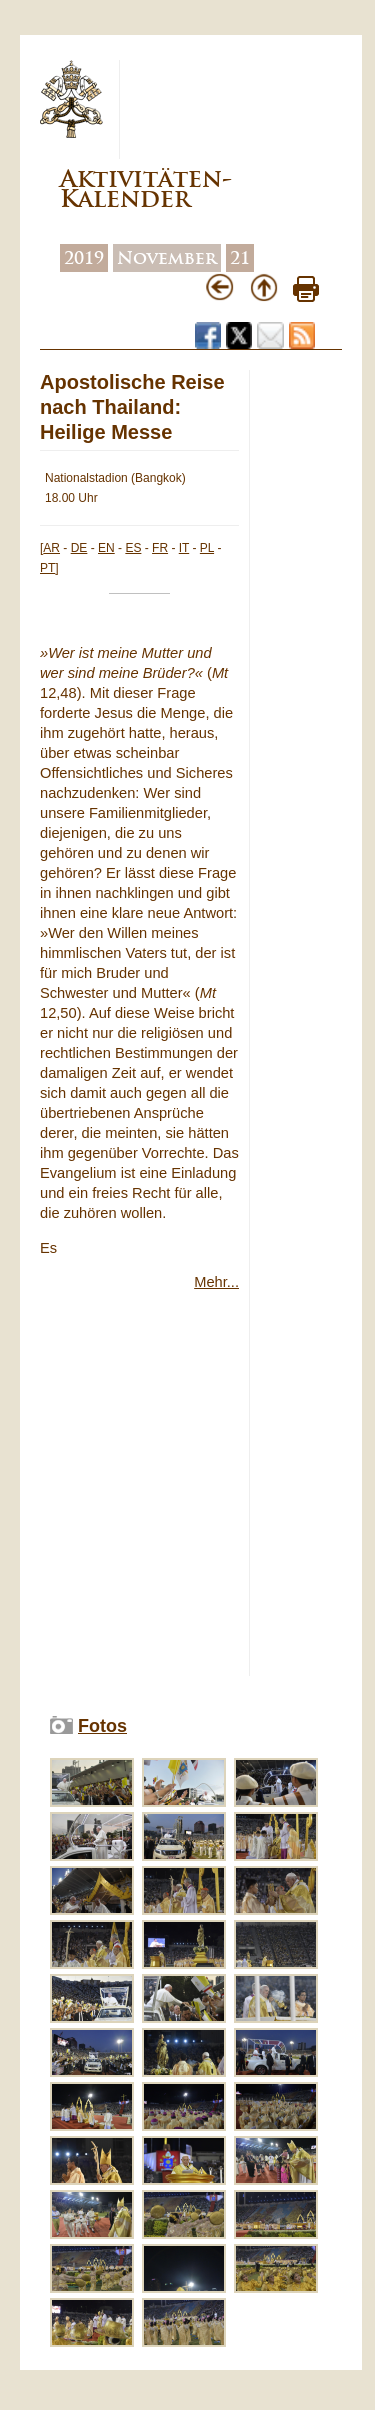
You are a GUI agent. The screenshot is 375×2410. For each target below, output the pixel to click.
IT (184, 548)
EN (106, 548)
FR (160, 548)
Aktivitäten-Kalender (146, 188)
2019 (84, 258)
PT (47, 568)
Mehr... (216, 1282)
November (167, 258)
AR (51, 548)
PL (207, 548)
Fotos (102, 1726)
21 (240, 258)
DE (79, 548)
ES (133, 548)
